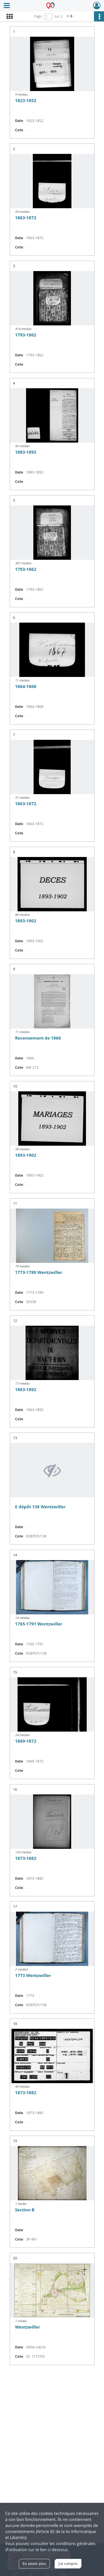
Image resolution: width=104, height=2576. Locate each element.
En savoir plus (34, 2563)
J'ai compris (68, 2563)
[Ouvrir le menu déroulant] (7, 6)
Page (38, 16)
